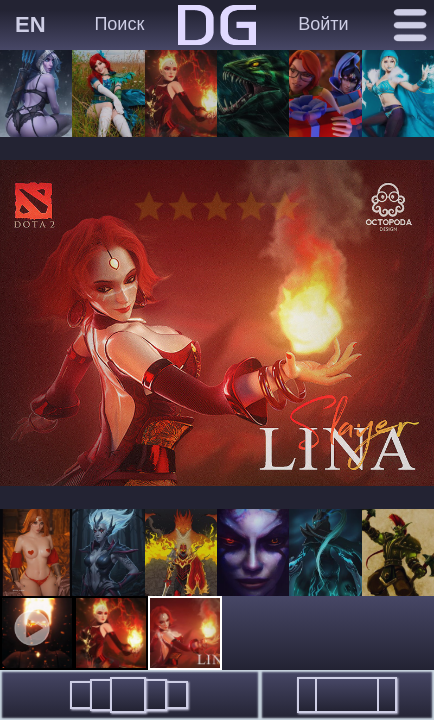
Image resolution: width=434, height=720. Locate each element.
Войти (323, 24)
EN (30, 24)
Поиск (119, 24)
